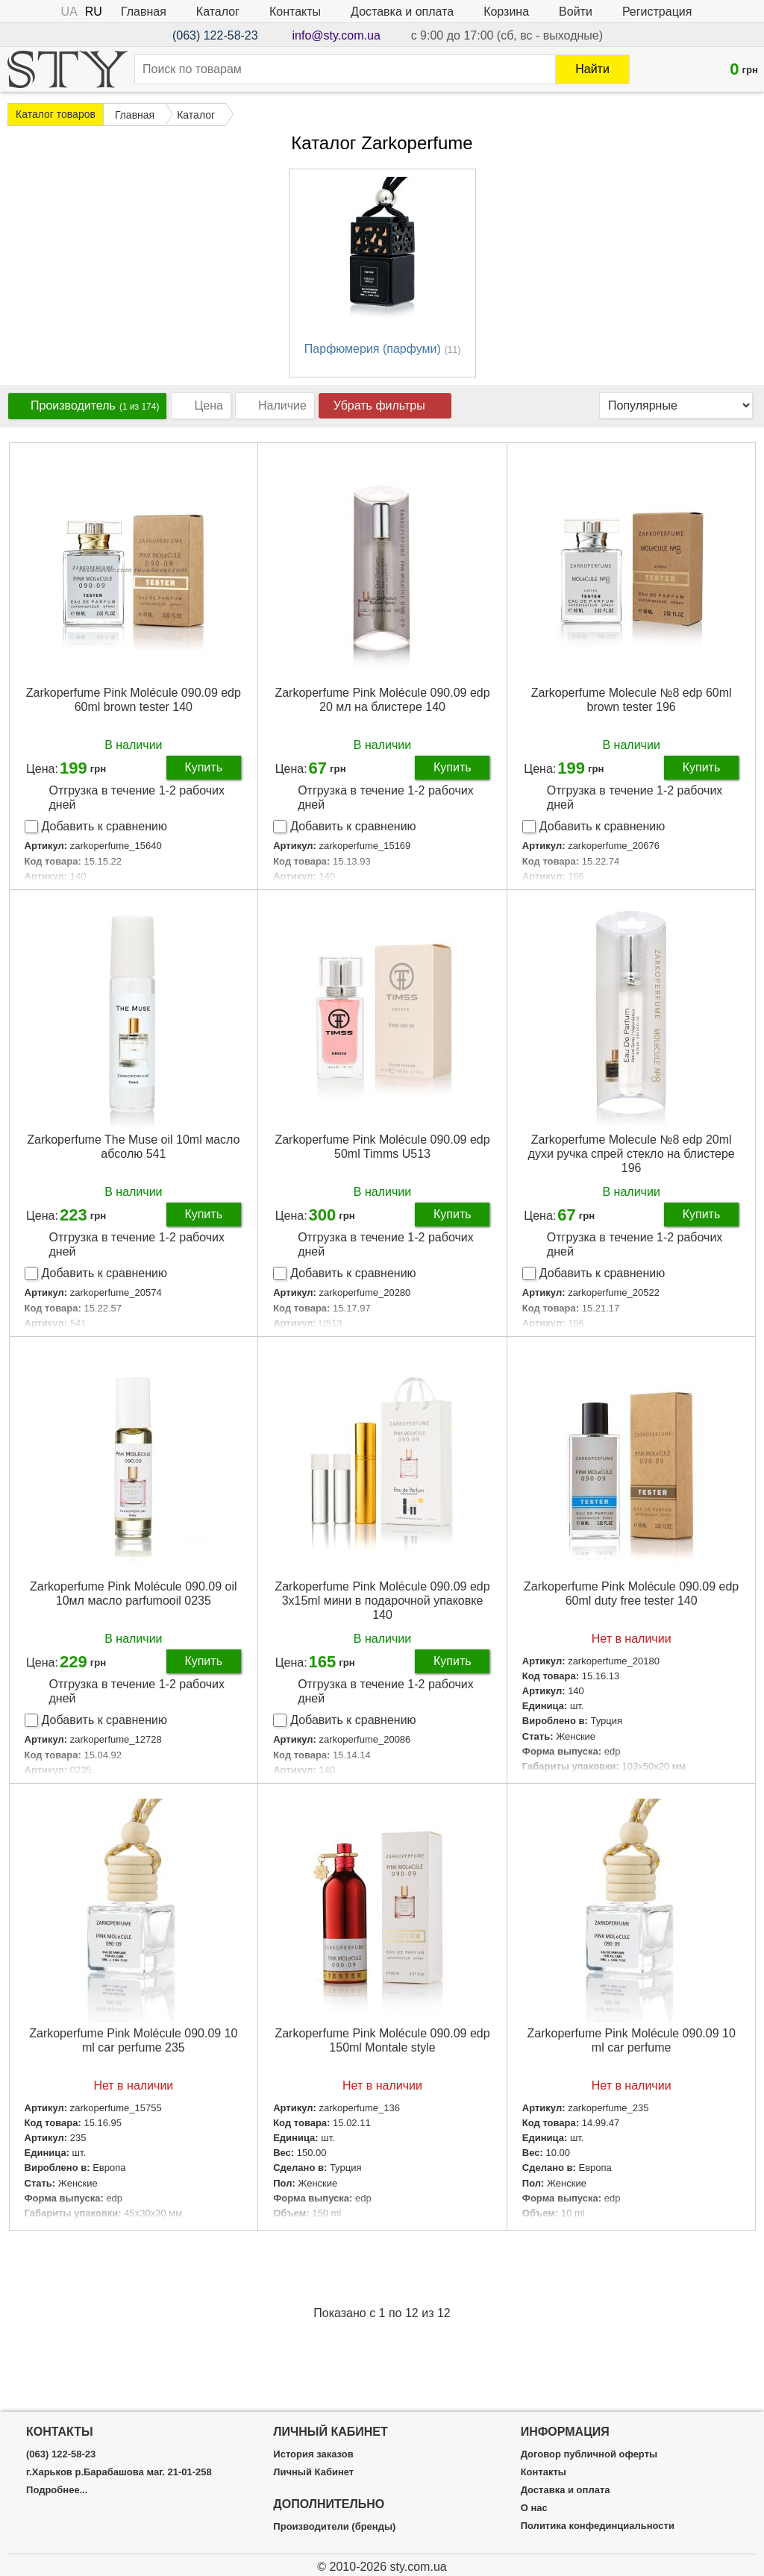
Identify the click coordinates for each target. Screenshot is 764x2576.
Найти (592, 69)
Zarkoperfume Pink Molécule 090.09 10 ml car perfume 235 (133, 2040)
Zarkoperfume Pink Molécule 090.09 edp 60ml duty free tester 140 (631, 1593)
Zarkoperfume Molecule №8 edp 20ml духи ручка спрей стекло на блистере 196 (631, 1153)
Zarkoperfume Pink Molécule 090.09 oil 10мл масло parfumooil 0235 (133, 1593)
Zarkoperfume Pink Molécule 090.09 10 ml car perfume (631, 2040)
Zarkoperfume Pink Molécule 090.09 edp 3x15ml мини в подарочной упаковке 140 (382, 1600)
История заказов (313, 2454)
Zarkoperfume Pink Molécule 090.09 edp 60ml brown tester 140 (133, 699)
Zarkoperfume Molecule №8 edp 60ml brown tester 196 (631, 699)
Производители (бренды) (334, 2527)
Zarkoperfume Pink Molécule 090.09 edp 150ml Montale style (382, 2040)
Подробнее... (56, 2490)
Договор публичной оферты (589, 2454)
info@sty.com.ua (336, 35)
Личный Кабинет (313, 2472)
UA (69, 11)
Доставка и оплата (402, 11)
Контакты (295, 11)
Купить (203, 767)
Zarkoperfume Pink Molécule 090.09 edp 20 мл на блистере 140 (382, 699)
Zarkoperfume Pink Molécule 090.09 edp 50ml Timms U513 (382, 1146)
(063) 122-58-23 (215, 35)
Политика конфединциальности (597, 2526)
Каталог (217, 11)
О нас (534, 2508)
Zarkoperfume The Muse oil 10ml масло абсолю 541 (133, 1146)
